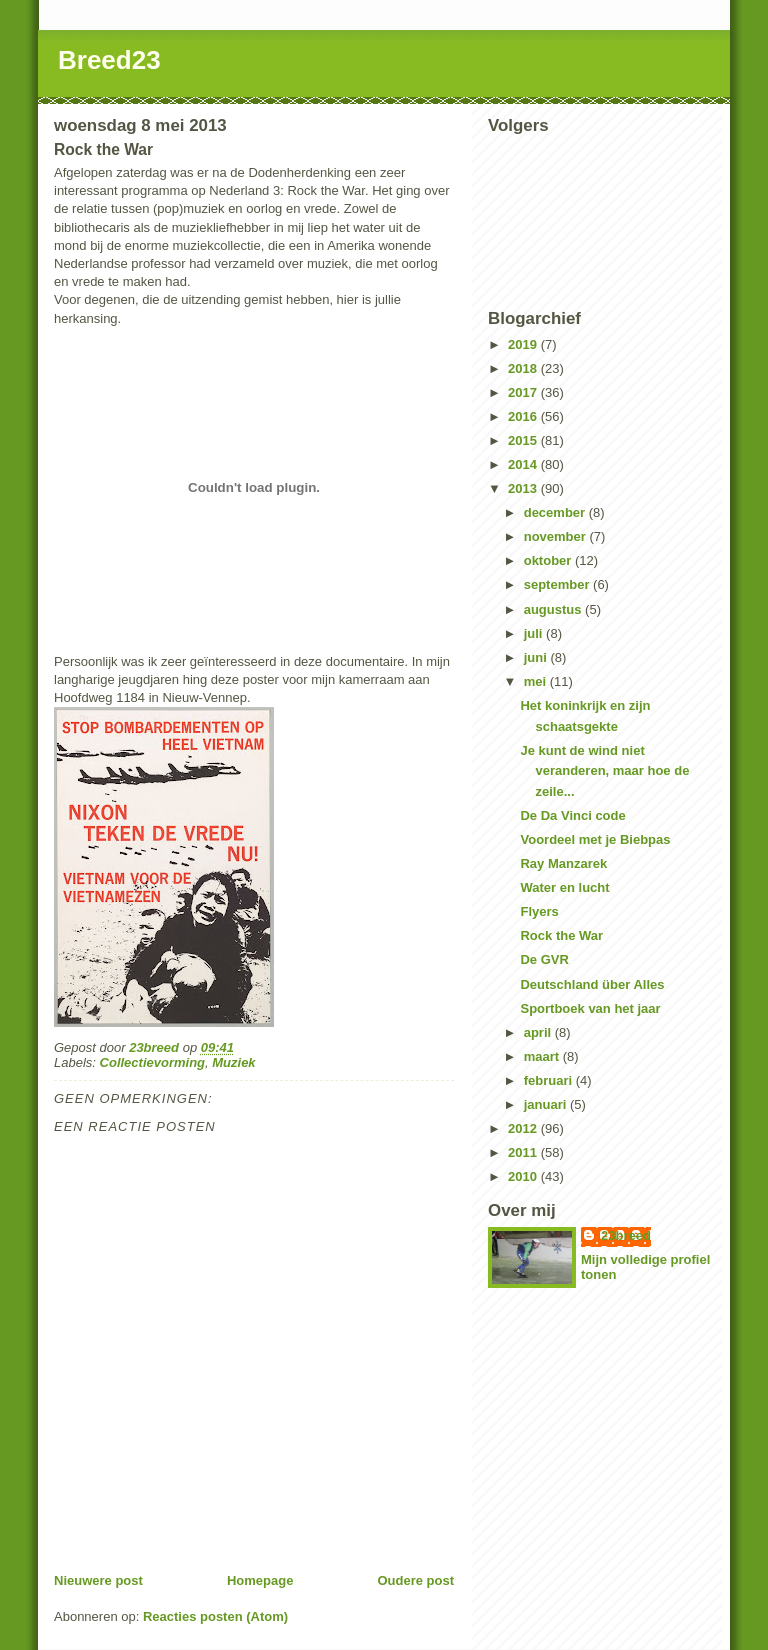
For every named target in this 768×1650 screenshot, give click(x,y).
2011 (524, 1152)
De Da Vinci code (572, 815)
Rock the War (561, 935)
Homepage (260, 1580)
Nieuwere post (98, 1580)
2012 (524, 1128)
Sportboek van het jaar (590, 1008)
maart (543, 1056)
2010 (524, 1176)
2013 (524, 488)
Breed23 (109, 60)
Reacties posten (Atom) (215, 1616)
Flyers (539, 911)
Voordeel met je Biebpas (595, 839)
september (558, 584)
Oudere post (415, 1580)
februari (550, 1080)
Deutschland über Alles (592, 984)
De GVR (544, 959)
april (539, 1032)
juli (535, 633)
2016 (524, 416)
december (556, 512)
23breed (626, 1235)
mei (537, 681)
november (557, 536)
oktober (549, 560)
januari (547, 1104)
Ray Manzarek (563, 863)
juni (537, 657)
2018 (524, 368)
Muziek (233, 1062)
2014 (524, 464)
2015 (524, 440)
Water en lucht (564, 887)
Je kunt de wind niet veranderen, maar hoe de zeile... (604, 771)
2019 (524, 344)
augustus (554, 609)
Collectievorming (152, 1062)
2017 (524, 392)
